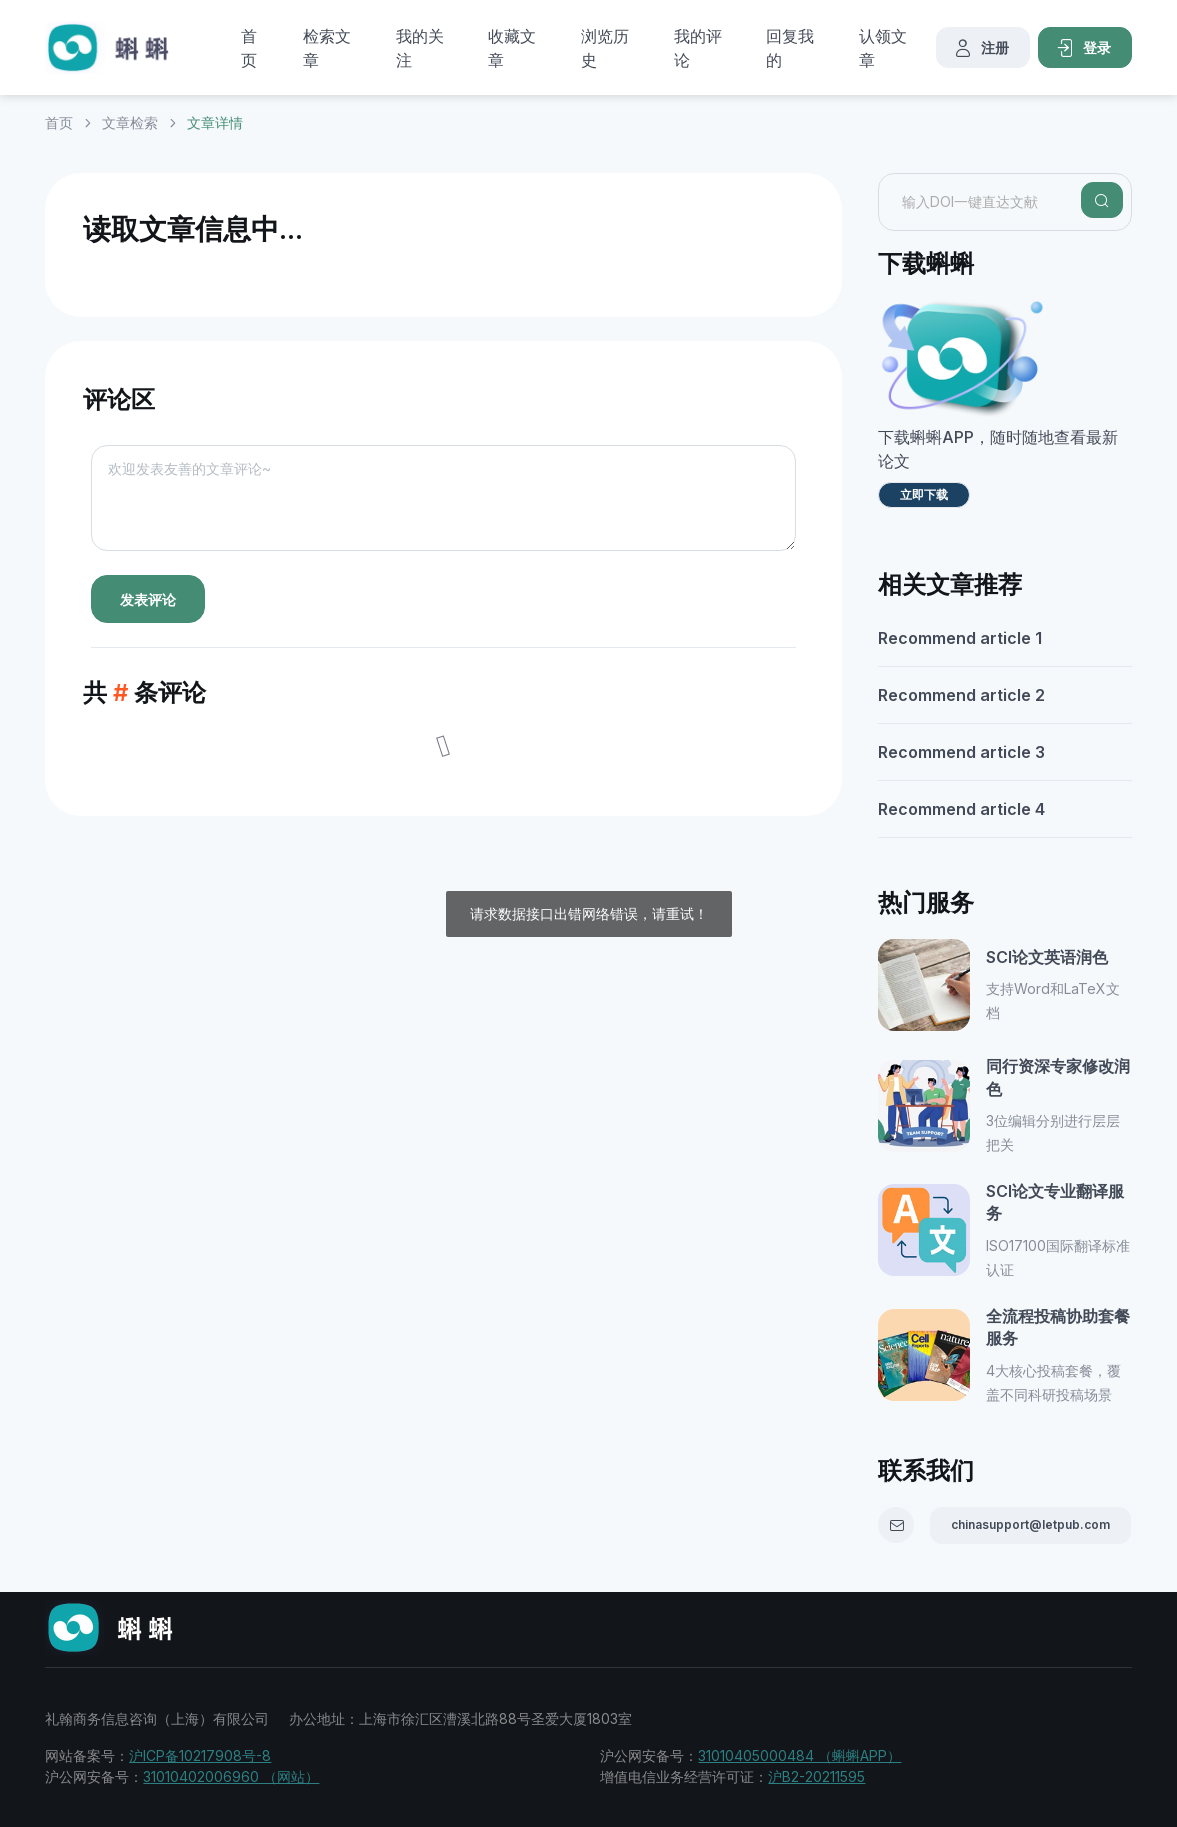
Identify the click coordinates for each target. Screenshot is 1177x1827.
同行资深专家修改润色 (1058, 1077)
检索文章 (327, 48)
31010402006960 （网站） (231, 1776)
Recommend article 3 (961, 752)
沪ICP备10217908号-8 (200, 1755)
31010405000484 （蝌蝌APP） (799, 1755)
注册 (981, 48)
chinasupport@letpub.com (1030, 1524)
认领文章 (883, 48)
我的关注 (420, 48)
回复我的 (790, 48)
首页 (249, 48)
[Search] (1102, 200)
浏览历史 (605, 48)
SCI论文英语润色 (1047, 957)
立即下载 (924, 494)
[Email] (896, 1525)
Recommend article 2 (961, 695)
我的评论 (698, 48)
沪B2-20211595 (816, 1776)
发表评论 (148, 599)
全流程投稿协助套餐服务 (1058, 1327)
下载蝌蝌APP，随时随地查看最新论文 (998, 449)
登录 (1083, 48)
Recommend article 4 (961, 809)
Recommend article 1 (960, 638)
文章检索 (130, 122)
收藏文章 (512, 48)
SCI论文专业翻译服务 (1055, 1202)
